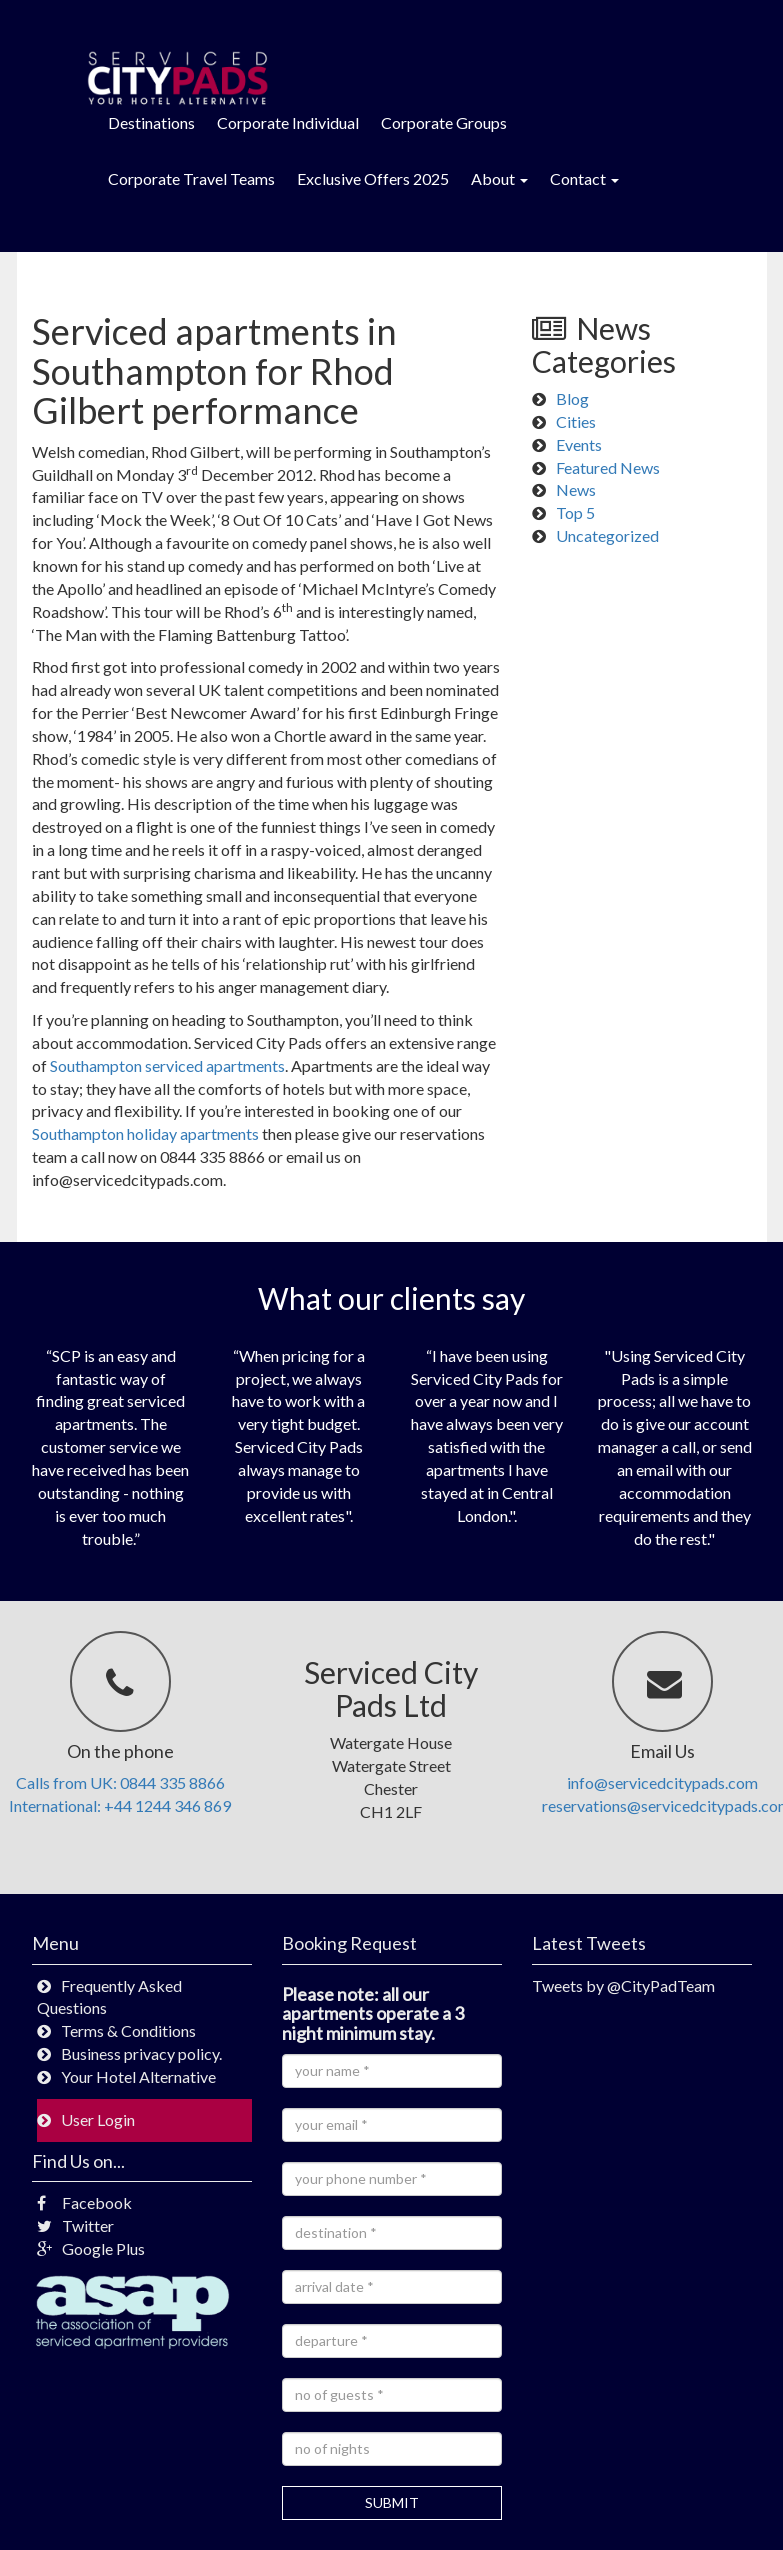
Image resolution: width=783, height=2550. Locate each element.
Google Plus (91, 2248)
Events (579, 444)
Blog (572, 398)
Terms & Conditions (128, 2030)
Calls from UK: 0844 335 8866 (120, 1782)
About (499, 178)
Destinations (151, 122)
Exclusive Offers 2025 (373, 178)
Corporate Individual (288, 122)
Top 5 (575, 512)
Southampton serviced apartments (167, 1065)
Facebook (84, 2202)
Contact (584, 178)
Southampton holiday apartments (145, 1133)
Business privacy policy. (141, 2053)
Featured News (608, 467)
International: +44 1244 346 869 (120, 1805)
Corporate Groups (444, 122)
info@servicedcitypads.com (662, 1782)
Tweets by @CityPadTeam (623, 1985)
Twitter (75, 2225)
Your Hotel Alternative (138, 2076)
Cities (576, 421)
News (576, 489)
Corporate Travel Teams (191, 178)
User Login (98, 2119)
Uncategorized (607, 535)
